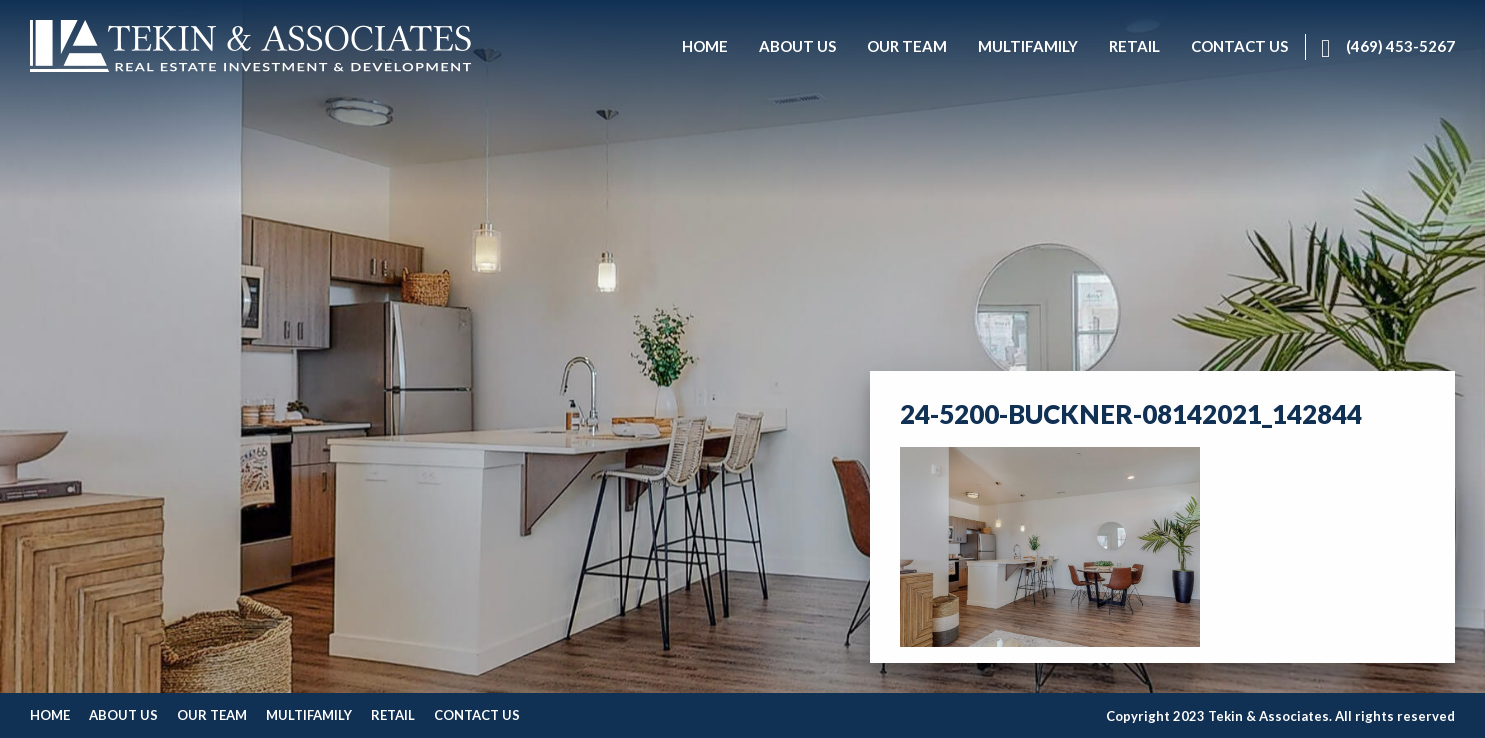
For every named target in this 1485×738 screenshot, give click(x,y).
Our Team (212, 715)
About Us (123, 715)
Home (50, 715)
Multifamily (309, 715)
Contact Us (477, 715)
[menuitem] (705, 47)
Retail (393, 715)
